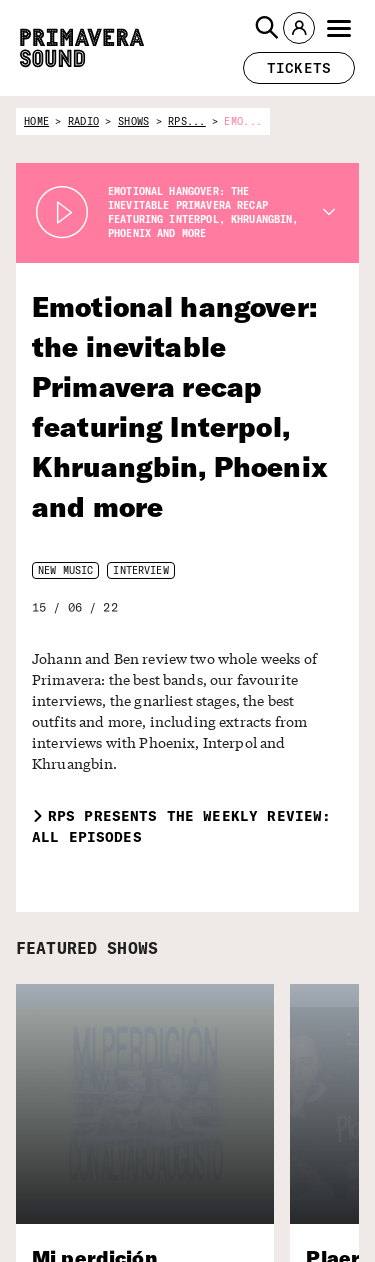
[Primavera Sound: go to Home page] (82, 48)
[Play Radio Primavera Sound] (62, 213)
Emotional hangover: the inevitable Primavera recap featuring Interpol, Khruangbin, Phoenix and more (180, 406)
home (36, 121)
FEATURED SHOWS (87, 948)
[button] (267, 28)
